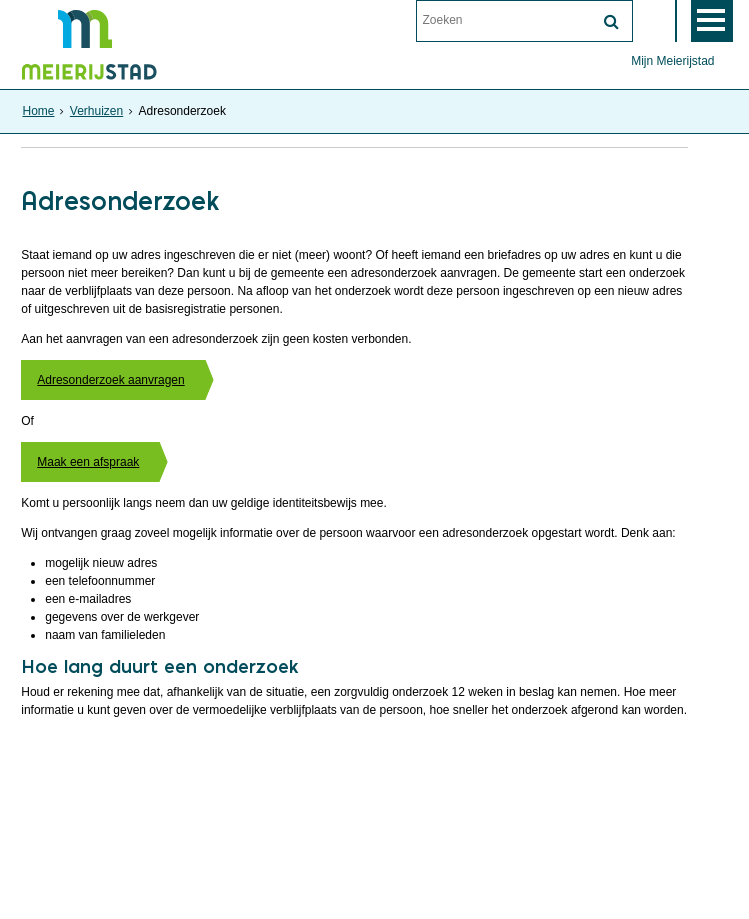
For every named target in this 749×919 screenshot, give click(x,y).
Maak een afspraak (88, 462)
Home (38, 111)
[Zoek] (612, 22)
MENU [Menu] (712, 21)
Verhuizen (96, 111)
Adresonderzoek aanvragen (110, 380)
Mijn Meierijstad (672, 61)
